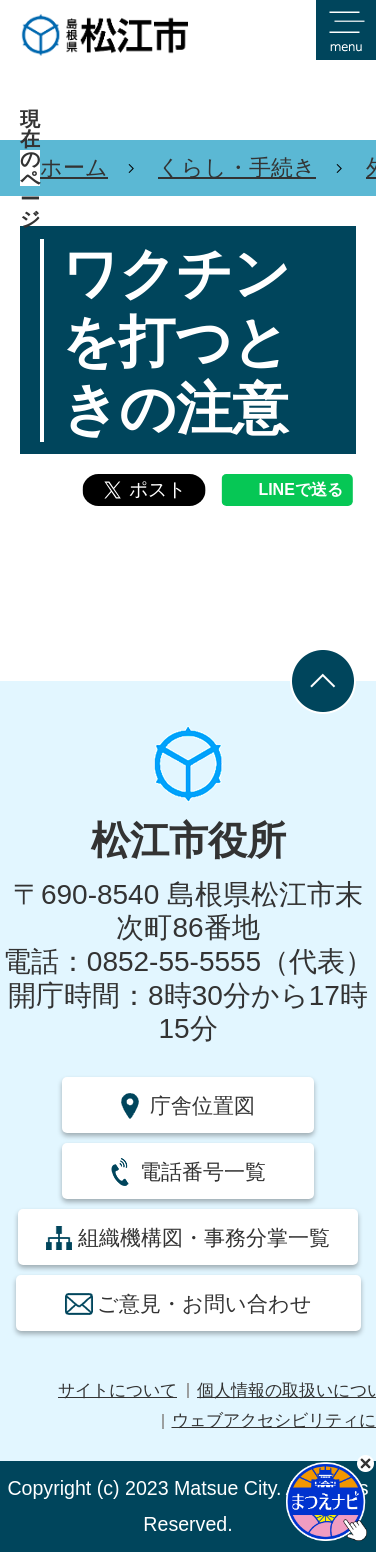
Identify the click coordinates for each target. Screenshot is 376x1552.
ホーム (74, 167)
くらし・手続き (237, 167)
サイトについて (117, 1390)
